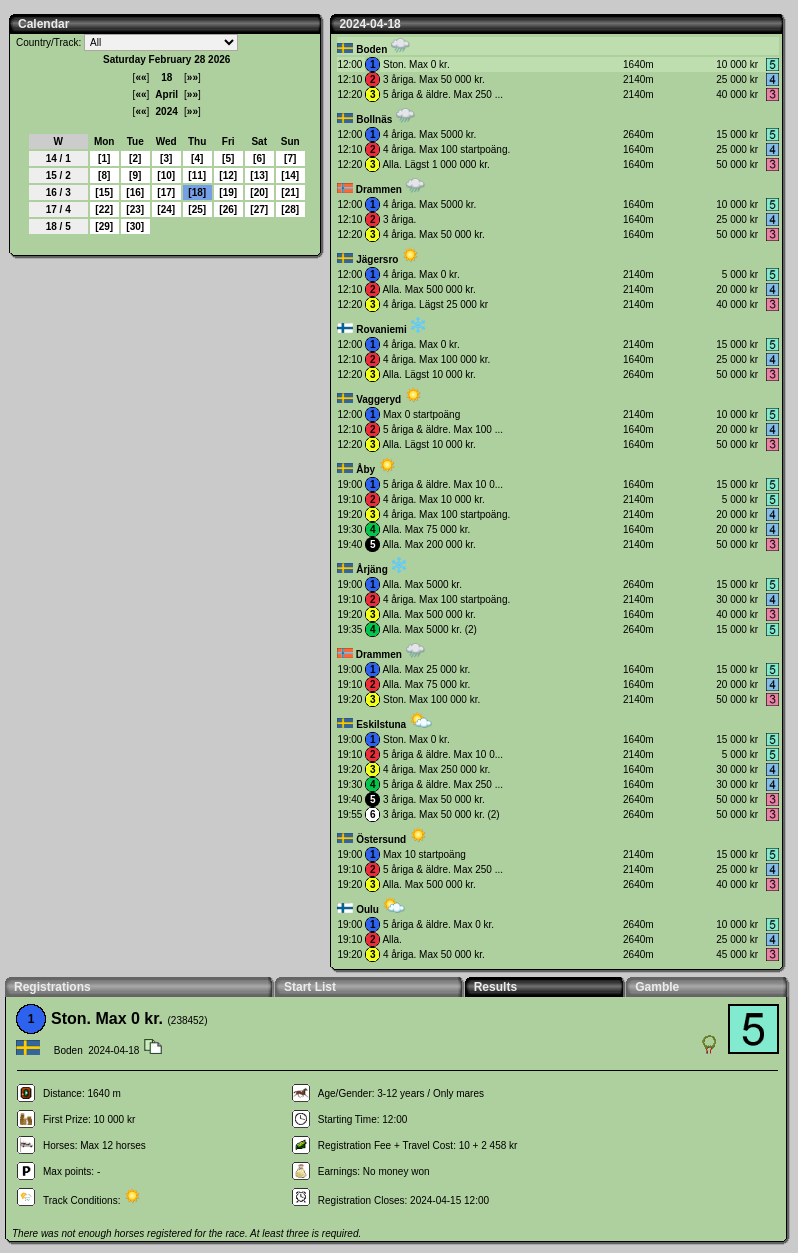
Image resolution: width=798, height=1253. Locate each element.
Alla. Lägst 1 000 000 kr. (435, 164)
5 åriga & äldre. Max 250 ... (443, 94)
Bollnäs (374, 119)
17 (166, 192)
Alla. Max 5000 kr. (421, 584)
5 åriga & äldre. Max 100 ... (443, 429)
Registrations (52, 987)
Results (495, 987)
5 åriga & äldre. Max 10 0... (443, 484)
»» (192, 77)
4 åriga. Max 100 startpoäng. (446, 149)
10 (166, 175)
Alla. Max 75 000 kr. (426, 529)
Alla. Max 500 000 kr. (428, 289)
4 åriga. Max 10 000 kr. (434, 499)
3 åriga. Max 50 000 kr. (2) (441, 814)
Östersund (381, 839)
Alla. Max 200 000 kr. (428, 544)
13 (259, 175)
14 (290, 175)
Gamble (657, 987)
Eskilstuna (381, 724)
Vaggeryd (378, 399)
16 (135, 192)
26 (228, 209)
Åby (365, 469)
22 (104, 209)
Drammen (379, 189)
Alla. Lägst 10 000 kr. (428, 374)
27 (259, 209)
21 (290, 192)
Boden (371, 49)
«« (140, 77)
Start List (310, 987)
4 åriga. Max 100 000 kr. (436, 359)
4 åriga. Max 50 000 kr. (434, 234)
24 (166, 209)
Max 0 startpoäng (421, 414)
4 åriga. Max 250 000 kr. (436, 769)
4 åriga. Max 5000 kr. (429, 134)
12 (228, 175)
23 (135, 209)
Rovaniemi (381, 329)
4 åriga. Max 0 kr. (421, 274)
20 (259, 192)
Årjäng (372, 569)
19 (228, 192)
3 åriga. (399, 219)
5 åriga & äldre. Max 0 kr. (438, 924)
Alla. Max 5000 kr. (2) (429, 629)
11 (197, 175)
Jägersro (377, 259)
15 (104, 192)
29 (104, 226)
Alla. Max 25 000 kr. (426, 669)
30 (135, 226)
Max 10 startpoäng (424, 854)
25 (197, 209)
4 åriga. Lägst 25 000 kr (435, 304)
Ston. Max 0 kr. (416, 64)
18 (197, 192)
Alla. (391, 939)
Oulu (367, 909)
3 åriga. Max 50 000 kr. (434, 79)
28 (290, 209)
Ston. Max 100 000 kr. (431, 699)
